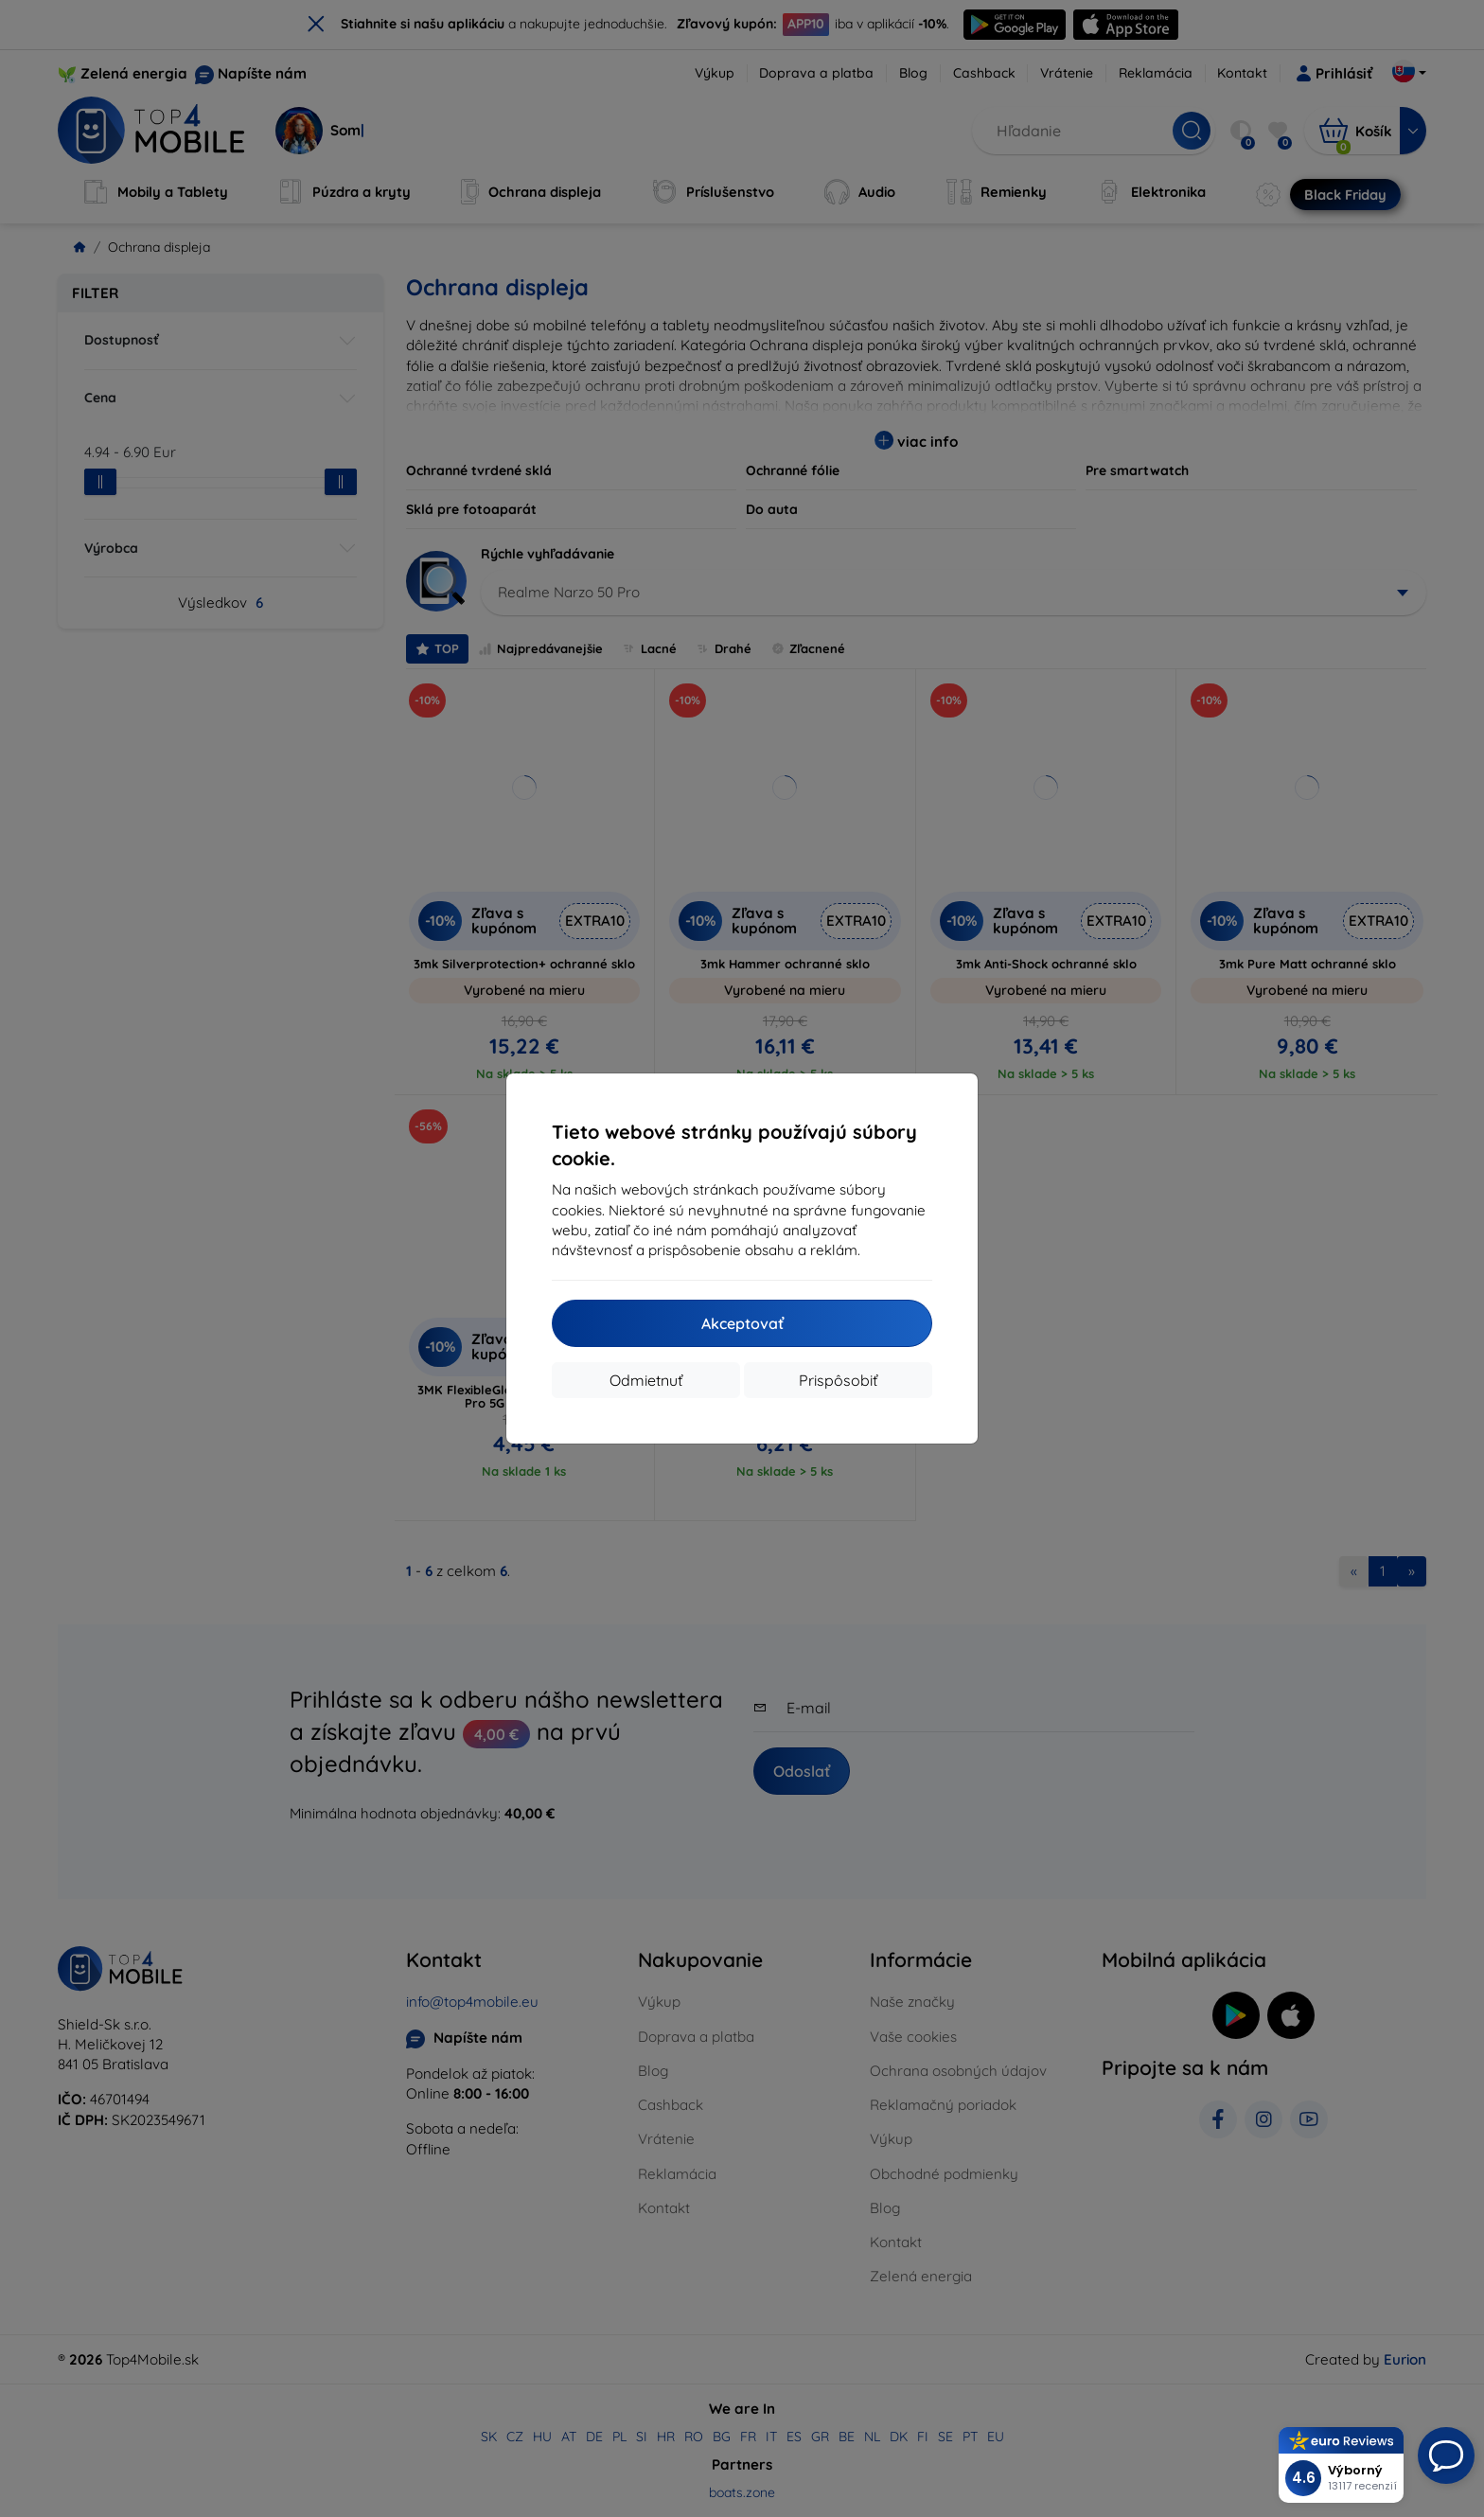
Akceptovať (742, 1323)
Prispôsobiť (838, 1380)
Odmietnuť (646, 1380)
